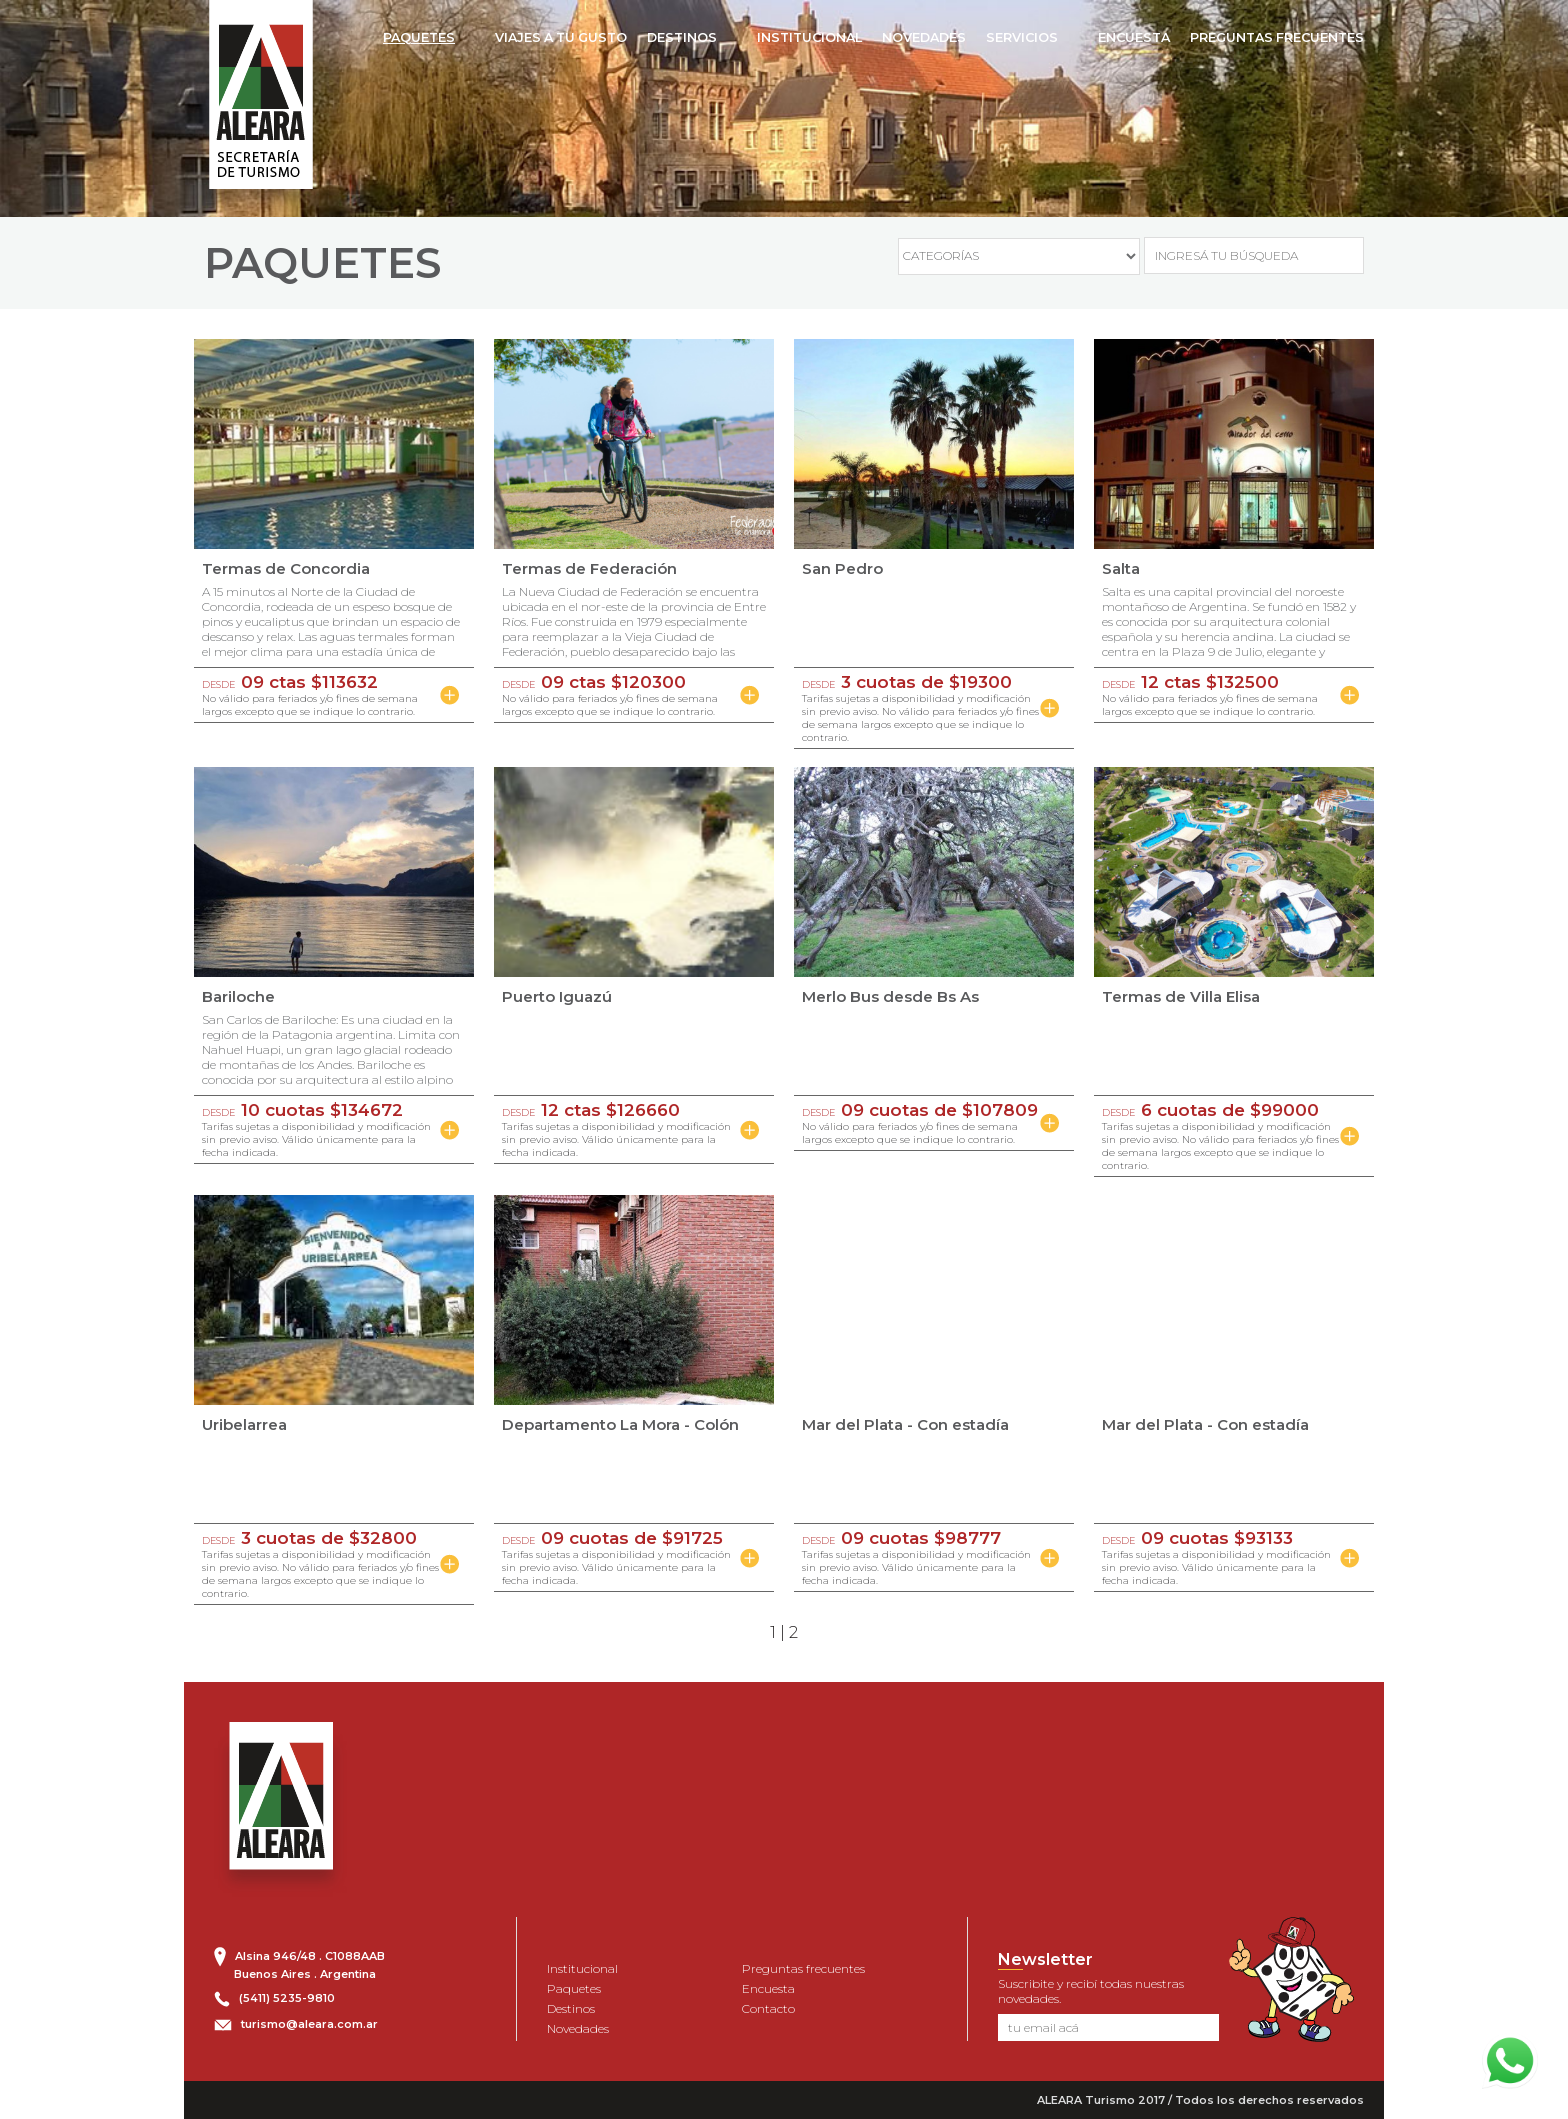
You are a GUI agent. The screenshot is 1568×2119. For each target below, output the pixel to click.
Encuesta (768, 1988)
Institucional (582, 1968)
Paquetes (574, 1988)
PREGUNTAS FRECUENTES (1277, 37)
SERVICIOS (1022, 37)
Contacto (768, 2008)
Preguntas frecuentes (803, 1968)
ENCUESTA (1134, 37)
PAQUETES (419, 37)
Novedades (578, 2028)
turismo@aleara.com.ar (309, 2024)
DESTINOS (682, 37)
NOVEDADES (924, 37)
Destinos (571, 2008)
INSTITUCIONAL (809, 37)
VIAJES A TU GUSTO (561, 37)
